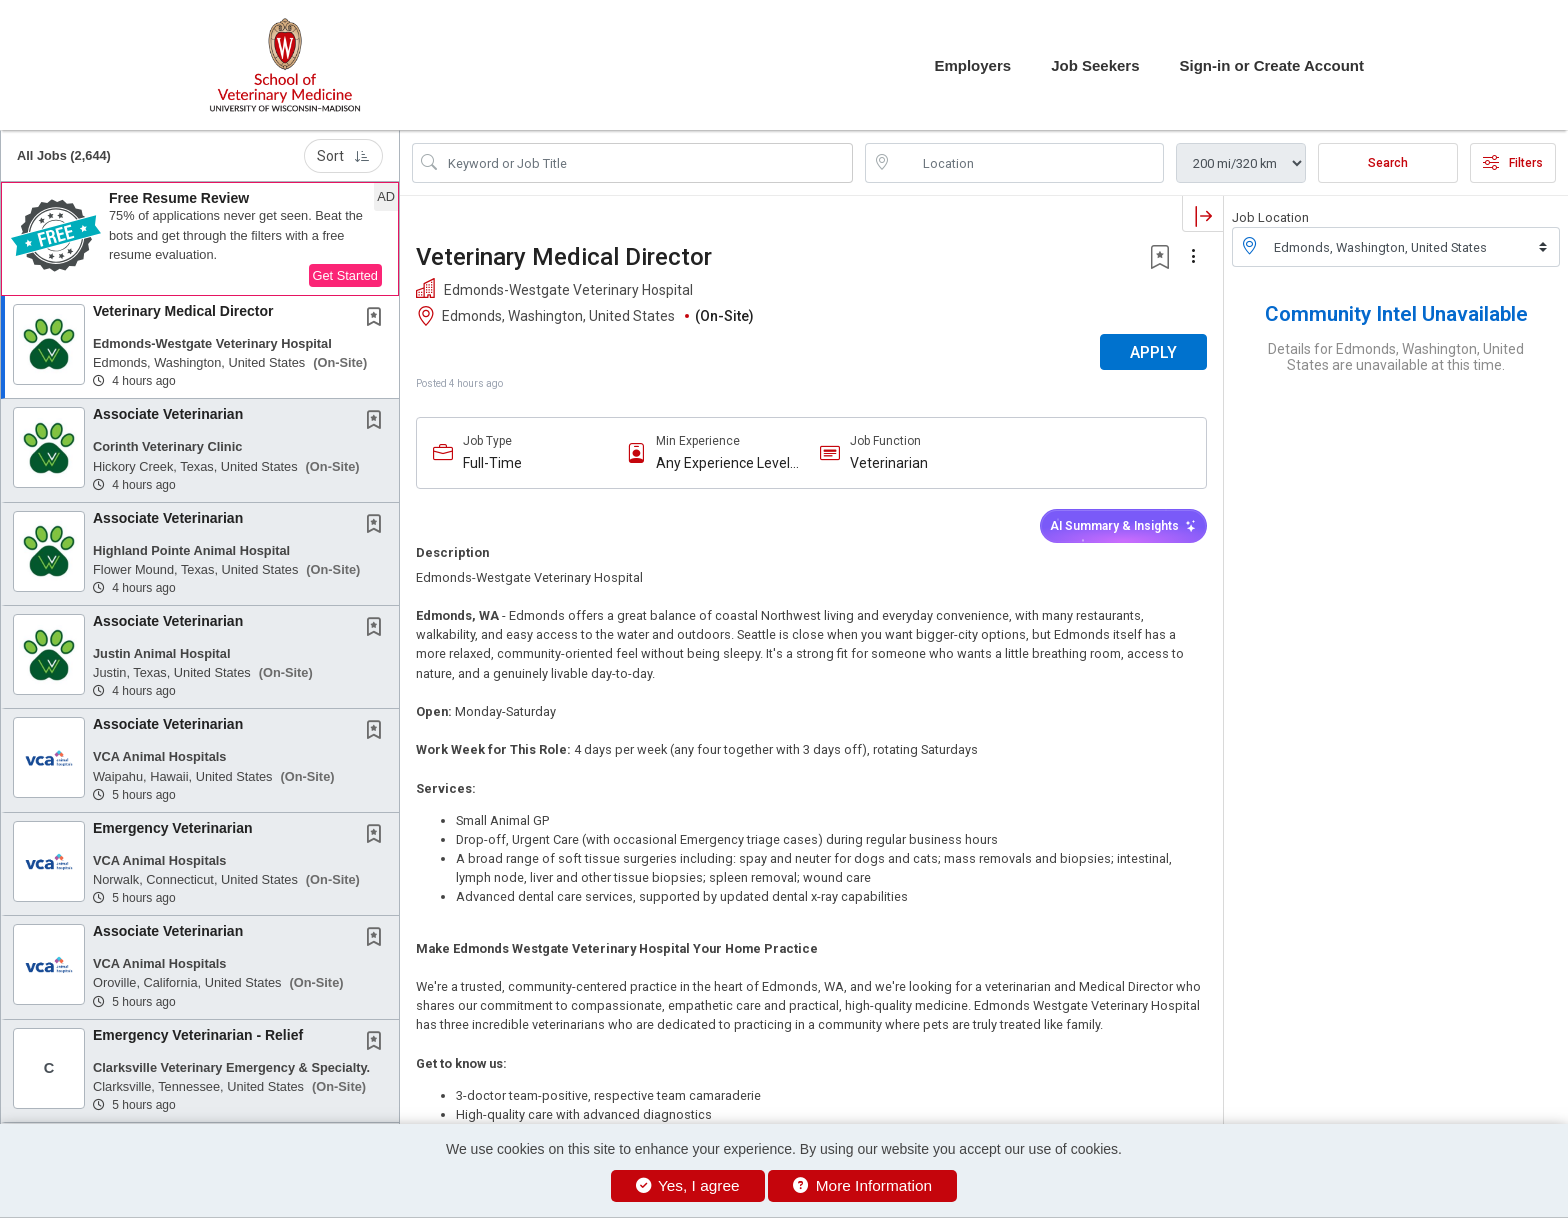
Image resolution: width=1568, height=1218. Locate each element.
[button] (200, 239)
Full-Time (492, 463)
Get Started (345, 275)
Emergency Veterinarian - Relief (198, 1035)
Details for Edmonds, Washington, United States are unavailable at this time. (1396, 357)
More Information (862, 1185)
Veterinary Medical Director (183, 311)
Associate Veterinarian (168, 414)
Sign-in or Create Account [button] (1272, 65)
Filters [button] (1513, 163)
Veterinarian (889, 463)
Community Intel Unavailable (1396, 314)
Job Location (1270, 217)
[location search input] (1028, 163)
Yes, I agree (688, 1185)
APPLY (1153, 352)
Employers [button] (972, 65)
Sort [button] (343, 156)
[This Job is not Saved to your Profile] (378, 319)
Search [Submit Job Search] (1388, 163)
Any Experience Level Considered (723, 463)
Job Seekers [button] (1095, 65)
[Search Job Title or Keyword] (646, 163)
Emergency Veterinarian (173, 828)
